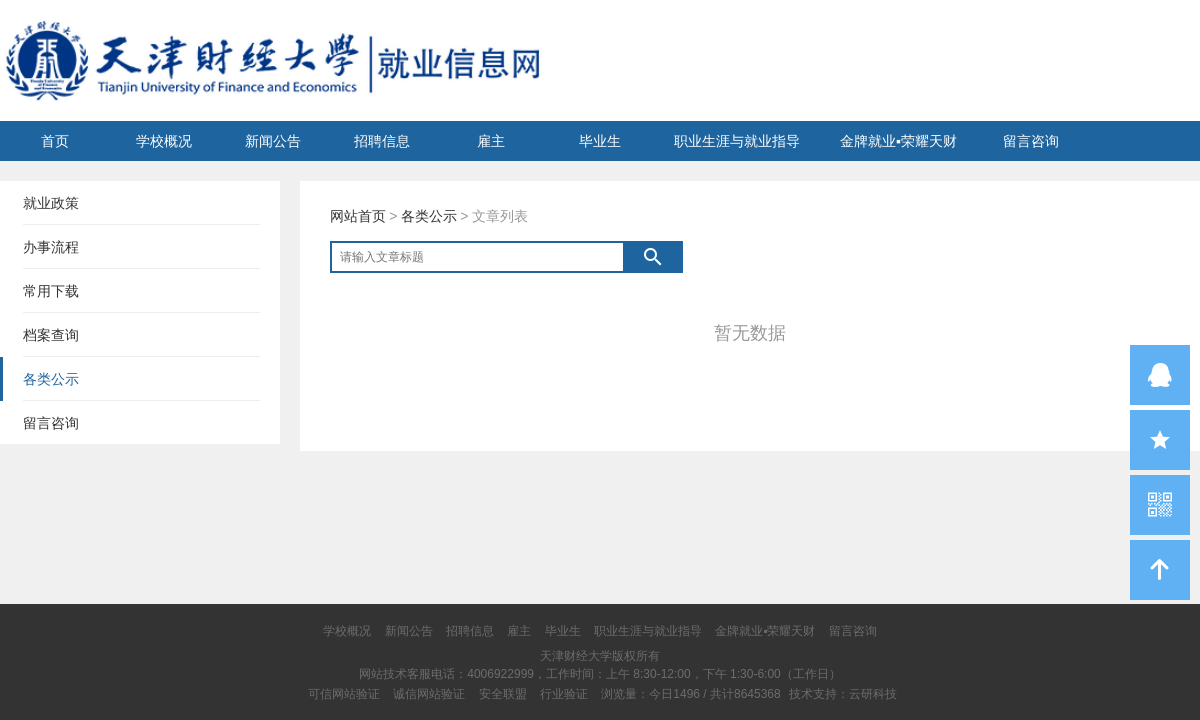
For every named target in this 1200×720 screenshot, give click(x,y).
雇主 (491, 141)
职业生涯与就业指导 (737, 141)
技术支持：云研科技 (843, 694)
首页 (55, 141)
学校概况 (164, 141)
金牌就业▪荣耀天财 (898, 141)
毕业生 (600, 141)
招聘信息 (382, 141)
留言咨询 (1031, 141)
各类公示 (429, 216)
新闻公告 (273, 141)
